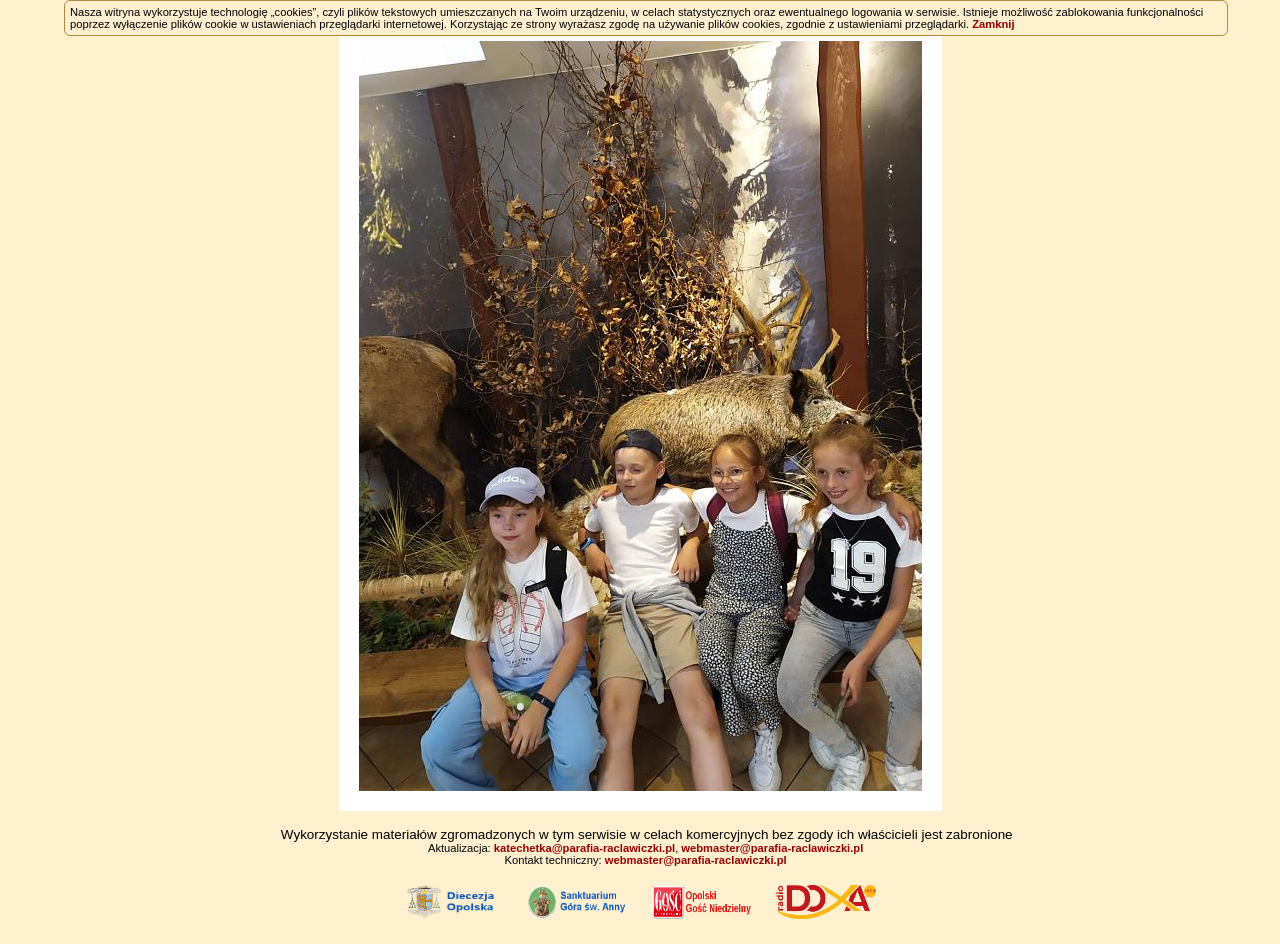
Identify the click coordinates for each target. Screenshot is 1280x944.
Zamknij (993, 24)
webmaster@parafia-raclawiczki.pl (772, 848)
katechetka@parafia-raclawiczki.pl (584, 848)
